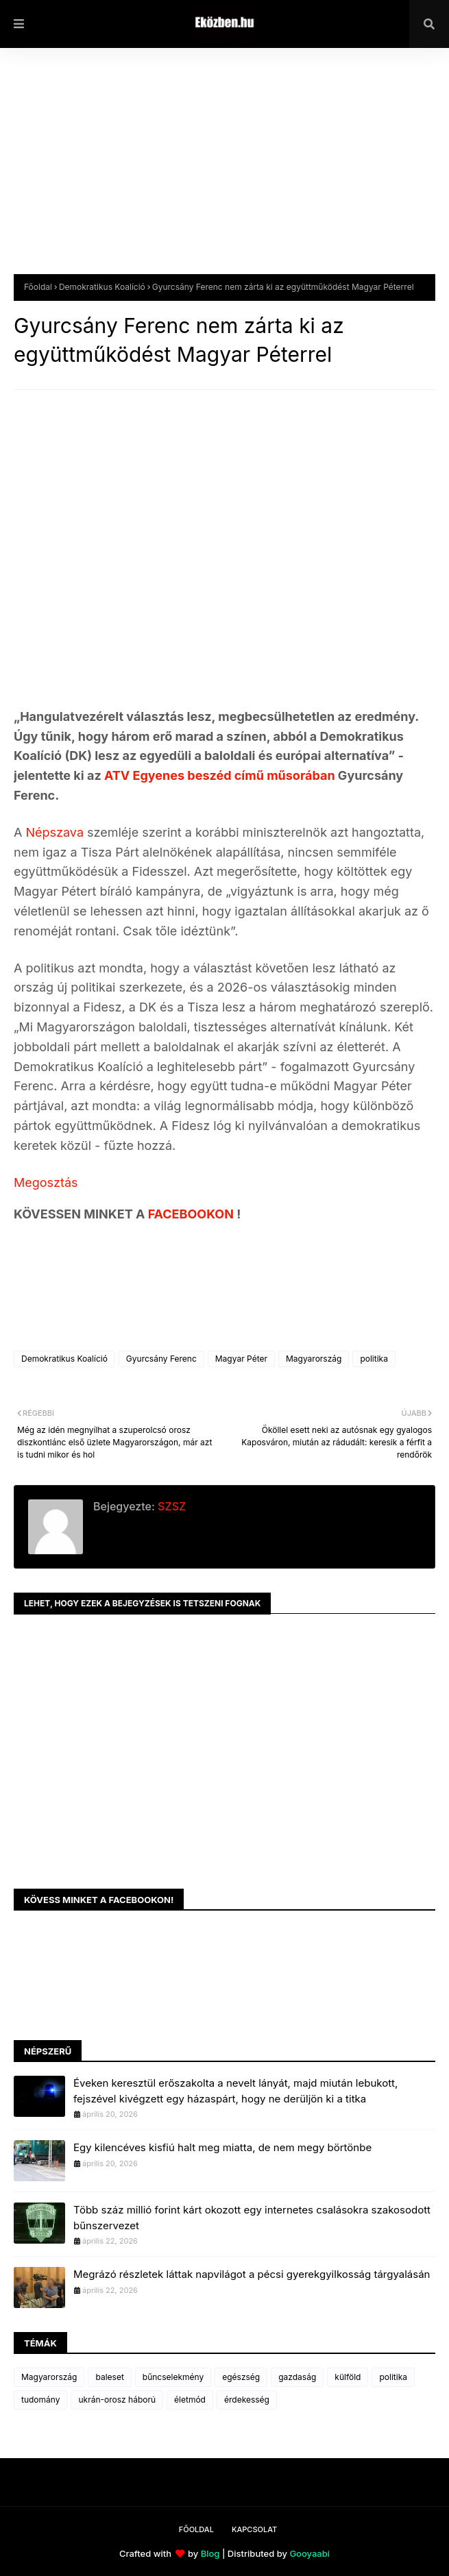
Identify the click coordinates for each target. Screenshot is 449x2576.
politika (374, 1358)
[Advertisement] (224, 171)
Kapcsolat (254, 2529)
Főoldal (38, 287)
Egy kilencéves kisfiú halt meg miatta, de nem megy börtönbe (222, 2147)
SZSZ (170, 1506)
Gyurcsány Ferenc (161, 1358)
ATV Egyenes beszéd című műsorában (219, 775)
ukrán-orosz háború (117, 2399)
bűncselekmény (173, 2377)
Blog (210, 2553)
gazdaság (297, 2377)
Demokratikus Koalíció (102, 287)
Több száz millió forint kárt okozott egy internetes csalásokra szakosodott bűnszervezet (251, 2217)
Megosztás (46, 1182)
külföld (348, 2377)
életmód (190, 2399)
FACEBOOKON (192, 1214)
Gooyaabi (309, 2553)
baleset (109, 2377)
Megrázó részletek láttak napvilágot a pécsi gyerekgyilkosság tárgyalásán (251, 2274)
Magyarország (313, 1358)
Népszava (56, 832)
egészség (241, 2377)
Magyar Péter (241, 1358)
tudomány (40, 2399)
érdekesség (246, 2399)
